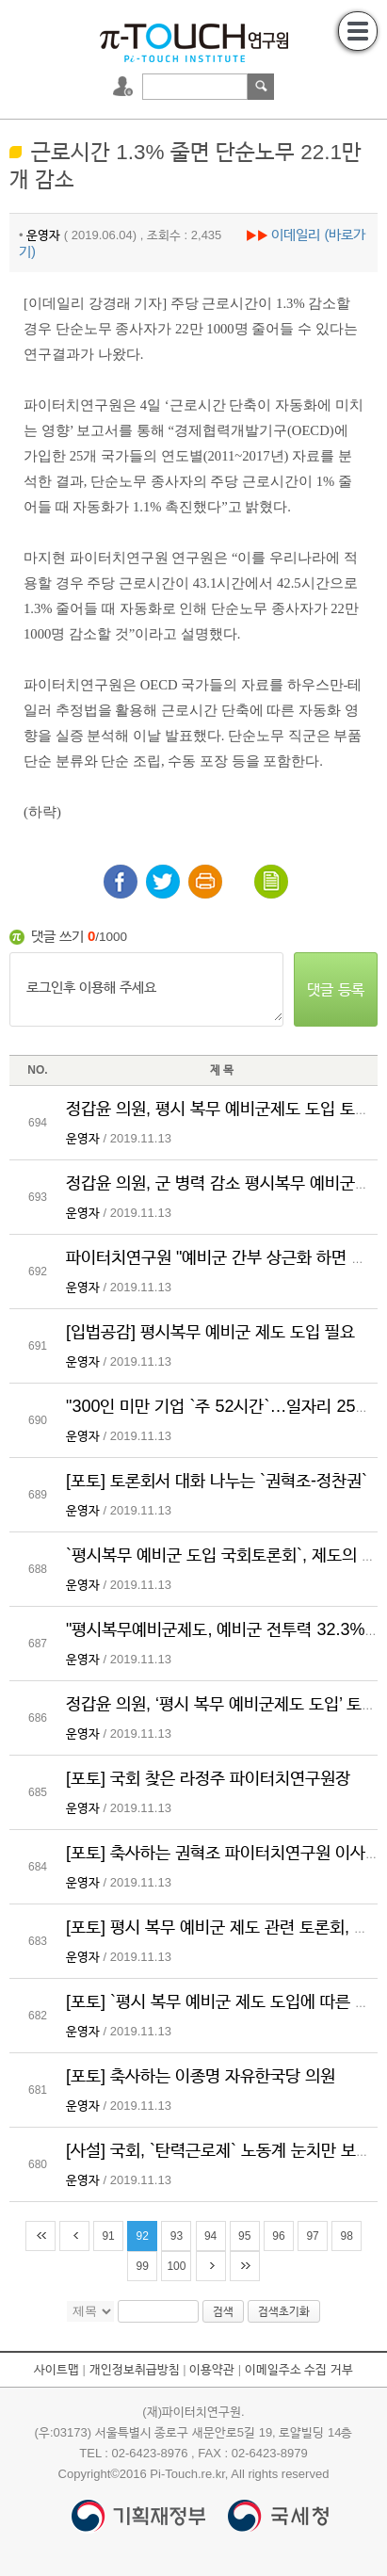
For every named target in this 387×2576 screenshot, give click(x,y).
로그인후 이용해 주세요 (146, 989)
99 (143, 2266)
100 (176, 2266)
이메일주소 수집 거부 (299, 2369)
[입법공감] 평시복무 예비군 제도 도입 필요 (210, 1331)
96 (278, 2236)
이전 (74, 2236)
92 (143, 2236)
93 (176, 2236)
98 (347, 2236)
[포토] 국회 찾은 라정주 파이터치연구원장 (208, 1778)
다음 (211, 2266)
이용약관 (211, 2369)
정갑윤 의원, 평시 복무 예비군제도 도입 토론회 (225, 1108)
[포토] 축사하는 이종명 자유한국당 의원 (200, 2075)
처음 (40, 2236)
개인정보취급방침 (134, 2369)
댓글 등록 (335, 989)
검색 (261, 86)
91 (108, 2236)
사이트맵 (56, 2369)
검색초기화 (284, 2311)
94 (210, 2236)
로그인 (125, 86)
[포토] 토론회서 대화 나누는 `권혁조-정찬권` (216, 1480)
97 (312, 2236)
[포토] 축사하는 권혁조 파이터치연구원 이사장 (223, 1852)
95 (244, 2236)
